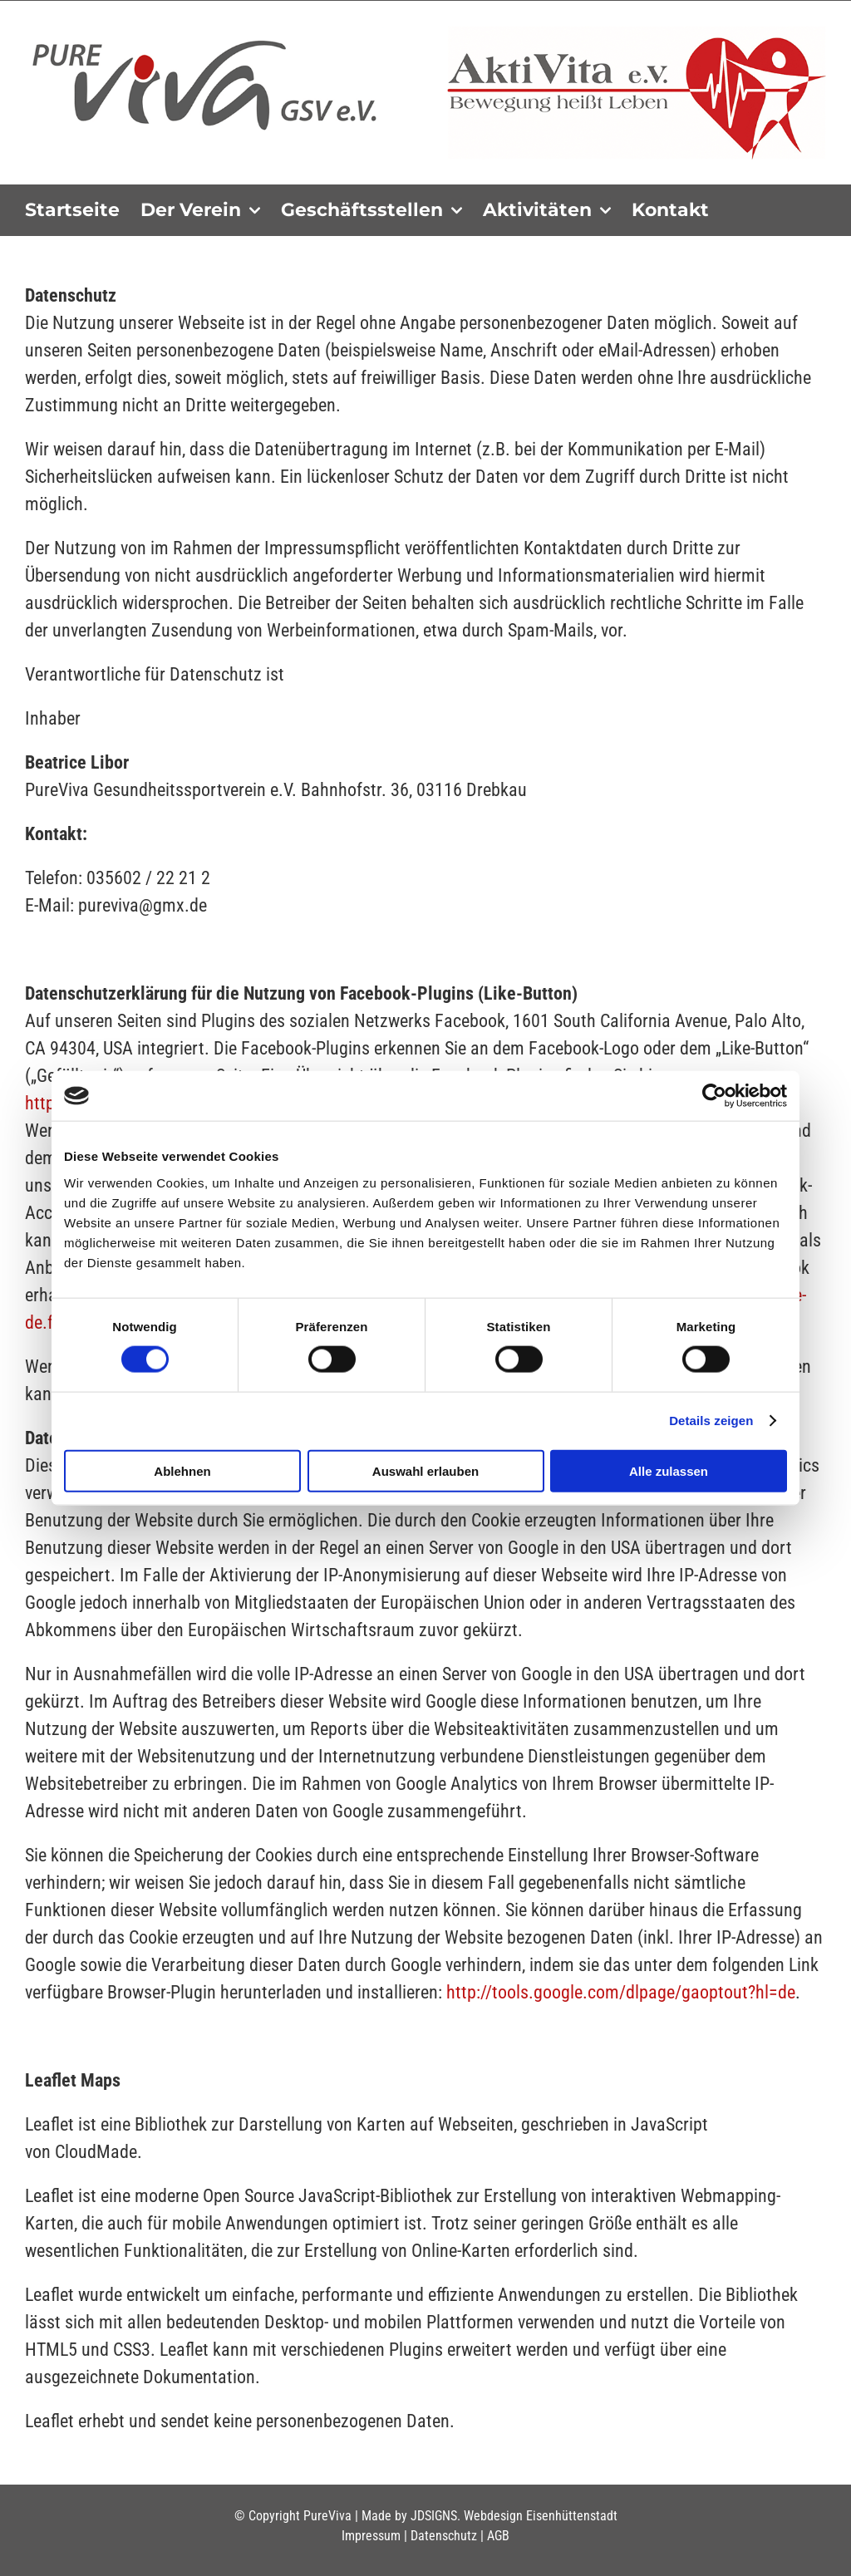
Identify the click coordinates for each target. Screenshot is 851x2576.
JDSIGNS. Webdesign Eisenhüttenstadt (514, 2516)
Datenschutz (444, 2536)
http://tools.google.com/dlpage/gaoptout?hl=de (620, 1992)
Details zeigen (711, 1420)
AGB (498, 2536)
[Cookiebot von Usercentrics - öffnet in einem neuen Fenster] (714, 1096)
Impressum (371, 2536)
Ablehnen (182, 1470)
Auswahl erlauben (425, 1470)
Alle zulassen (668, 1470)
